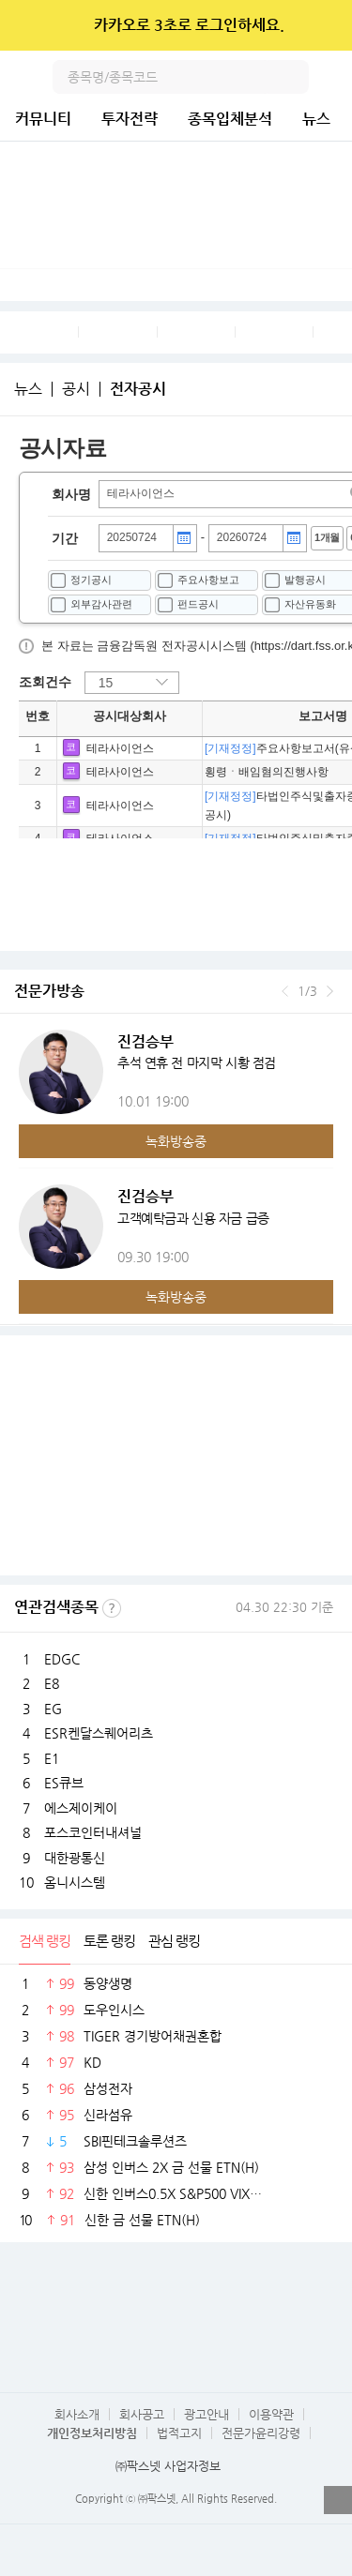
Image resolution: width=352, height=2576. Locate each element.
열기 (338, 2500)
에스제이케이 (80, 1807)
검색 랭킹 (44, 1941)
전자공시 (138, 389)
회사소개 (76, 2414)
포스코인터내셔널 (93, 1832)
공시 (76, 389)
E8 (51, 1683)
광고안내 (206, 2414)
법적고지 (179, 2433)
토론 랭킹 (109, 1941)
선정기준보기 (111, 1608)
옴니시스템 (74, 1882)
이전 (285, 991)
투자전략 (129, 119)
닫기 (325, 25)
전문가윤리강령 (261, 2433)
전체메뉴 (335, 77)
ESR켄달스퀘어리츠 (98, 1732)
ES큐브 (64, 1782)
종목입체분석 (230, 119)
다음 (330, 991)
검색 (292, 77)
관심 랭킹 (174, 1941)
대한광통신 (74, 1857)
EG (53, 1708)
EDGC (62, 1658)
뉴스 (316, 119)
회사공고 (141, 2414)
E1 (51, 1758)
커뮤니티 (43, 119)
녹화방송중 (176, 1141)
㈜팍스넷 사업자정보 (168, 2466)
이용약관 (271, 2414)
